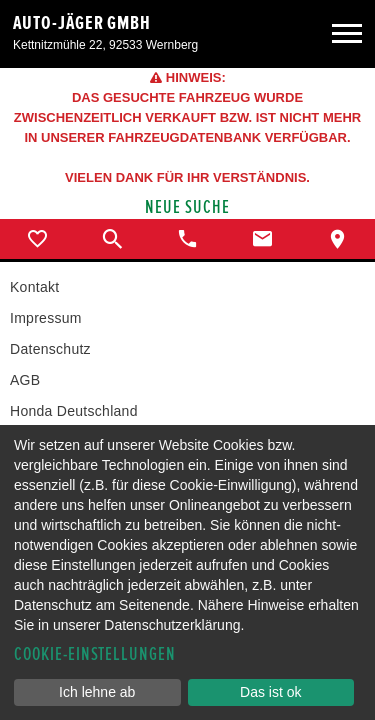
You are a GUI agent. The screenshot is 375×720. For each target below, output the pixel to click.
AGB (25, 380)
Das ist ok (270, 692)
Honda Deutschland (74, 411)
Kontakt (34, 287)
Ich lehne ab (97, 692)
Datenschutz (50, 349)
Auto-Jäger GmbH (82, 23)
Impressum (46, 318)
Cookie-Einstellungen (95, 654)
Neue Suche (187, 207)
